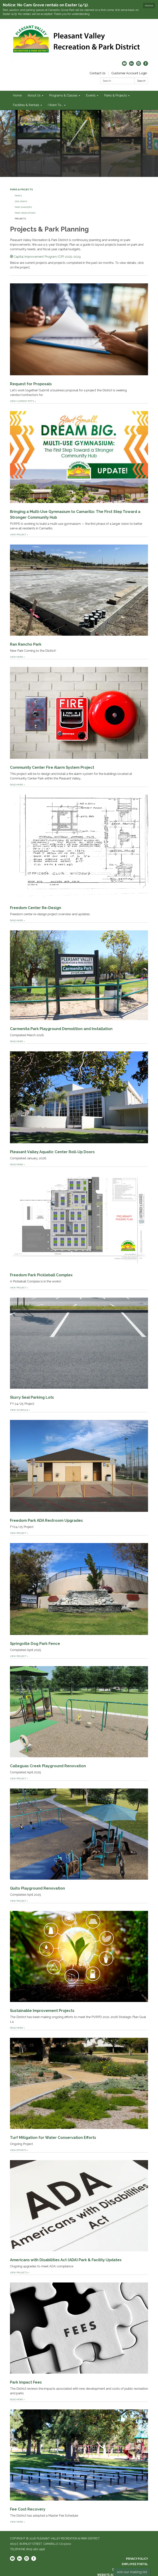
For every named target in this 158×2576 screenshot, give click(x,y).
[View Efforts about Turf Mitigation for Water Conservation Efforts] (79, 2091)
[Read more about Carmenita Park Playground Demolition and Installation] (79, 982)
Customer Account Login (129, 73)
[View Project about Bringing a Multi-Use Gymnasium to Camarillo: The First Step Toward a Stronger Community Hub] (79, 470)
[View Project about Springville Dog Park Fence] (79, 1596)
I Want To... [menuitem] (55, 105)
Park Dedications (25, 213)
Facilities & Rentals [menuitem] (26, 105)
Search (141, 80)
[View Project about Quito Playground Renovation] (79, 1842)
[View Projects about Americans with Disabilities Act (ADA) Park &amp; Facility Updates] (79, 2213)
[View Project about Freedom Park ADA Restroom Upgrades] (79, 1473)
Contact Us (97, 73)
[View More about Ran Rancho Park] (79, 598)
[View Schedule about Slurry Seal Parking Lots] (79, 1351)
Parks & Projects (21, 189)
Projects (20, 218)
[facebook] (145, 65)
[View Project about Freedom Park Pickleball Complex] (79, 1228)
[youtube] (124, 65)
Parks (18, 195)
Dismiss (149, 5)
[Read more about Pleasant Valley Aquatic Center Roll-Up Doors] (79, 1105)
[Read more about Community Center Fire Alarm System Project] (79, 723)
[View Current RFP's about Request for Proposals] (79, 339)
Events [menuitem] (91, 95)
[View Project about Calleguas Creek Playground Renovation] (79, 1719)
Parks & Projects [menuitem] (115, 95)
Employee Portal (135, 2564)
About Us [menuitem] (34, 95)
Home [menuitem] (17, 95)
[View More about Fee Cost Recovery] (79, 2463)
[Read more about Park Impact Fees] (79, 2338)
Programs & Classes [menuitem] (63, 95)
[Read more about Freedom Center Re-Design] (79, 854)
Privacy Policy (137, 2558)
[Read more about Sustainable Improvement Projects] (79, 1966)
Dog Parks (21, 201)
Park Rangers (23, 207)
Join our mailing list (132, 2572)
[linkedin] (131, 65)
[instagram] (138, 65)
